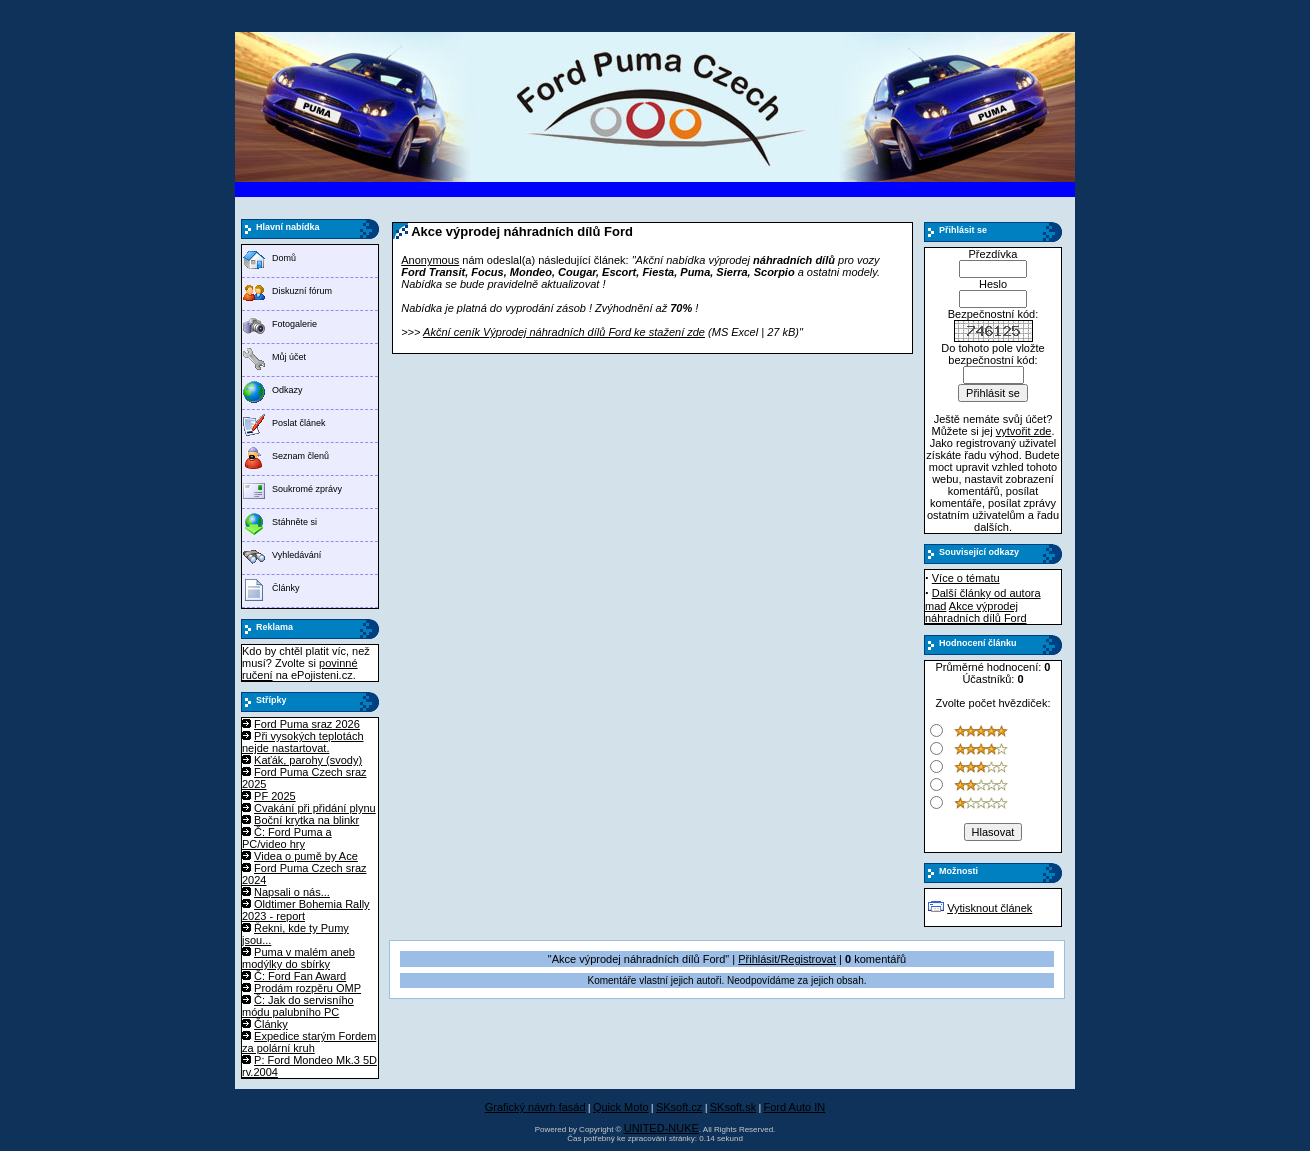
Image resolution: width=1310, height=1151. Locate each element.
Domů (284, 258)
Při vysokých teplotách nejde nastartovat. (303, 742)
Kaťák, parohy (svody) (308, 760)
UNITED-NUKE (661, 1128)
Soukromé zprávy (307, 489)
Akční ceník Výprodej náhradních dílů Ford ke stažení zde (564, 332)
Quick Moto (621, 1107)
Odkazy (287, 390)
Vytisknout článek (989, 908)
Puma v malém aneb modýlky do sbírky (298, 958)
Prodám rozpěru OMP (307, 988)
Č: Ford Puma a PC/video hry (287, 838)
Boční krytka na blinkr (306, 820)
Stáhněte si (294, 522)
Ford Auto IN (795, 1107)
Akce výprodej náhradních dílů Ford (976, 612)
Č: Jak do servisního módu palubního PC (298, 1006)
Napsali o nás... (292, 892)
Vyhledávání (296, 555)
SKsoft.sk (733, 1107)
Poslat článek (299, 423)
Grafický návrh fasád (535, 1107)
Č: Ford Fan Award (300, 976)
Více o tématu (966, 578)
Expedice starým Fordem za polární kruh (309, 1042)
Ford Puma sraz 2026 (307, 724)
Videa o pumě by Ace (306, 856)
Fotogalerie (294, 324)
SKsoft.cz (679, 1107)
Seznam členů (300, 456)
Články (286, 588)
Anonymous (430, 260)
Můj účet (289, 357)
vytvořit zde (1024, 431)
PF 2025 (275, 796)
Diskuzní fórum (302, 291)
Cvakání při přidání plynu (315, 808)
